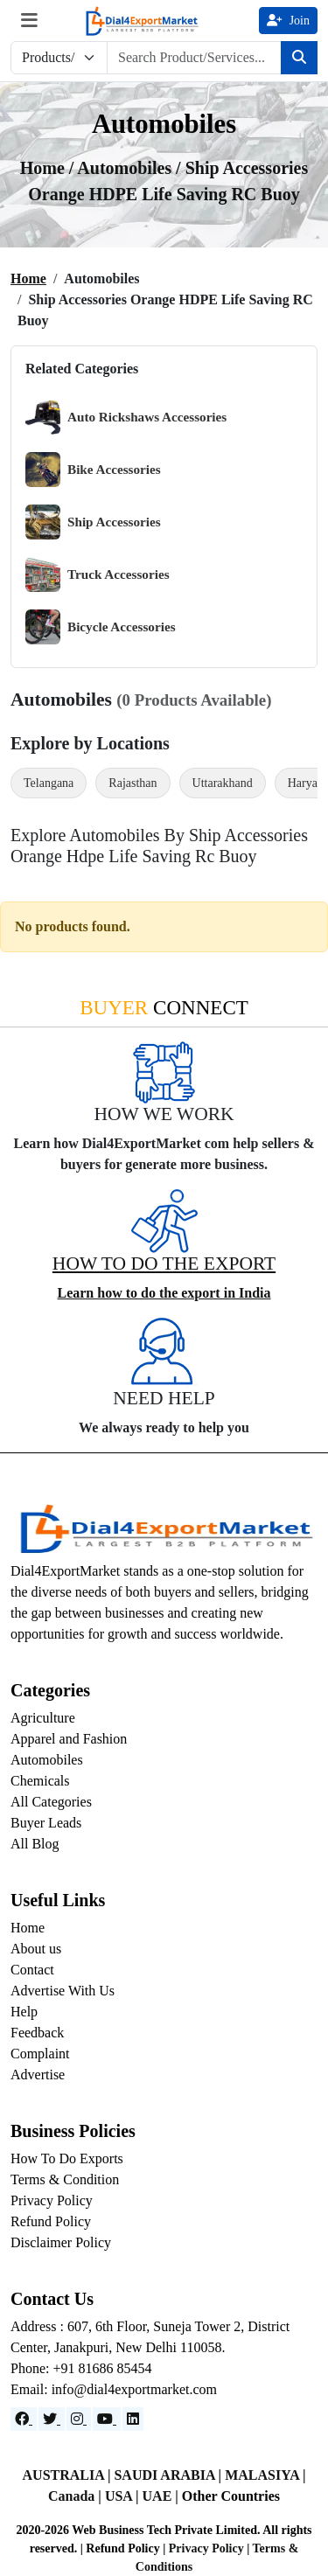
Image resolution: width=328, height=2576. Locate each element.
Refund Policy (50, 2221)
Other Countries (231, 2496)
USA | (124, 2496)
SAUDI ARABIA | (169, 2475)
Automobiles (46, 1759)
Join (288, 20)
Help (24, 2011)
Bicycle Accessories (100, 626)
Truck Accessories (97, 574)
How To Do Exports (66, 2158)
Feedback (37, 2032)
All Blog (34, 1843)
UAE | (162, 2496)
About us (35, 1948)
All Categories (51, 1801)
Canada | (76, 2496)
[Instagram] (78, 2419)
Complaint (40, 2053)
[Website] (51, 2419)
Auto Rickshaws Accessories (126, 417)
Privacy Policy (51, 2200)
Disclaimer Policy (60, 2242)
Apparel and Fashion (68, 1738)
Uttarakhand (222, 783)
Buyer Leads (45, 1822)
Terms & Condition (64, 2179)
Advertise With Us (62, 1990)
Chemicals (40, 1780)
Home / (49, 168)
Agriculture (42, 1717)
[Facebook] (23, 2419)
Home (28, 278)
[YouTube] (107, 2419)
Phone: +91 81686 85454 (80, 2368)
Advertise (37, 2074)
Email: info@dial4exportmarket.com (113, 2389)
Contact (32, 1969)
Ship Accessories (93, 522)
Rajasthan (132, 783)
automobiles (126, 168)
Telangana (48, 783)
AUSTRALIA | (69, 2475)
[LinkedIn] (132, 2419)
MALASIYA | (265, 2475)
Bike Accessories (93, 469)
